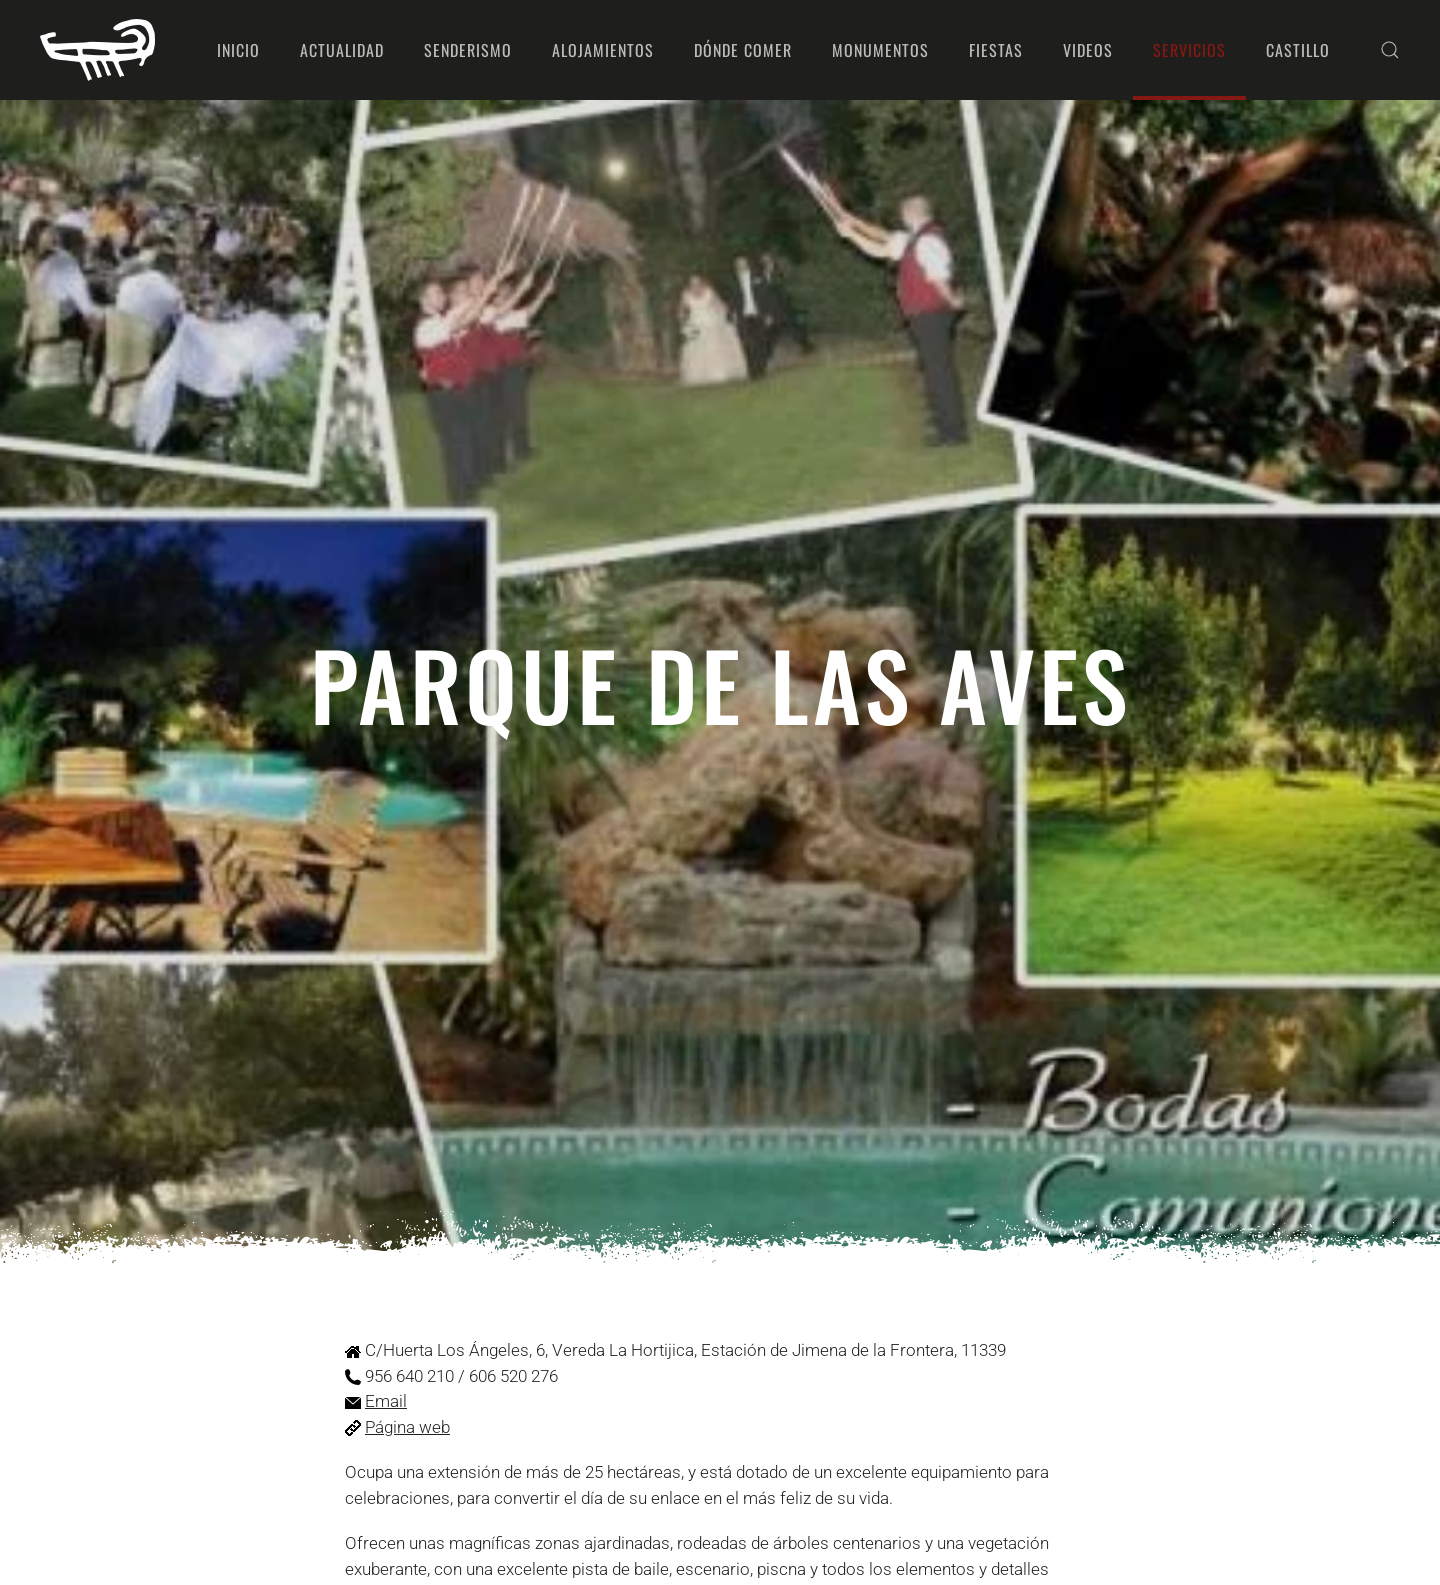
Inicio (238, 50)
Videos (1088, 50)
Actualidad (342, 50)
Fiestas (996, 50)
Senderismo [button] (468, 50)
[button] (1390, 50)
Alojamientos (603, 50)
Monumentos (880, 50)
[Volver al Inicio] (97, 50)
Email (386, 1401)
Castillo (1298, 50)
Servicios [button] (1189, 50)
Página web (407, 1427)
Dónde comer (743, 50)
